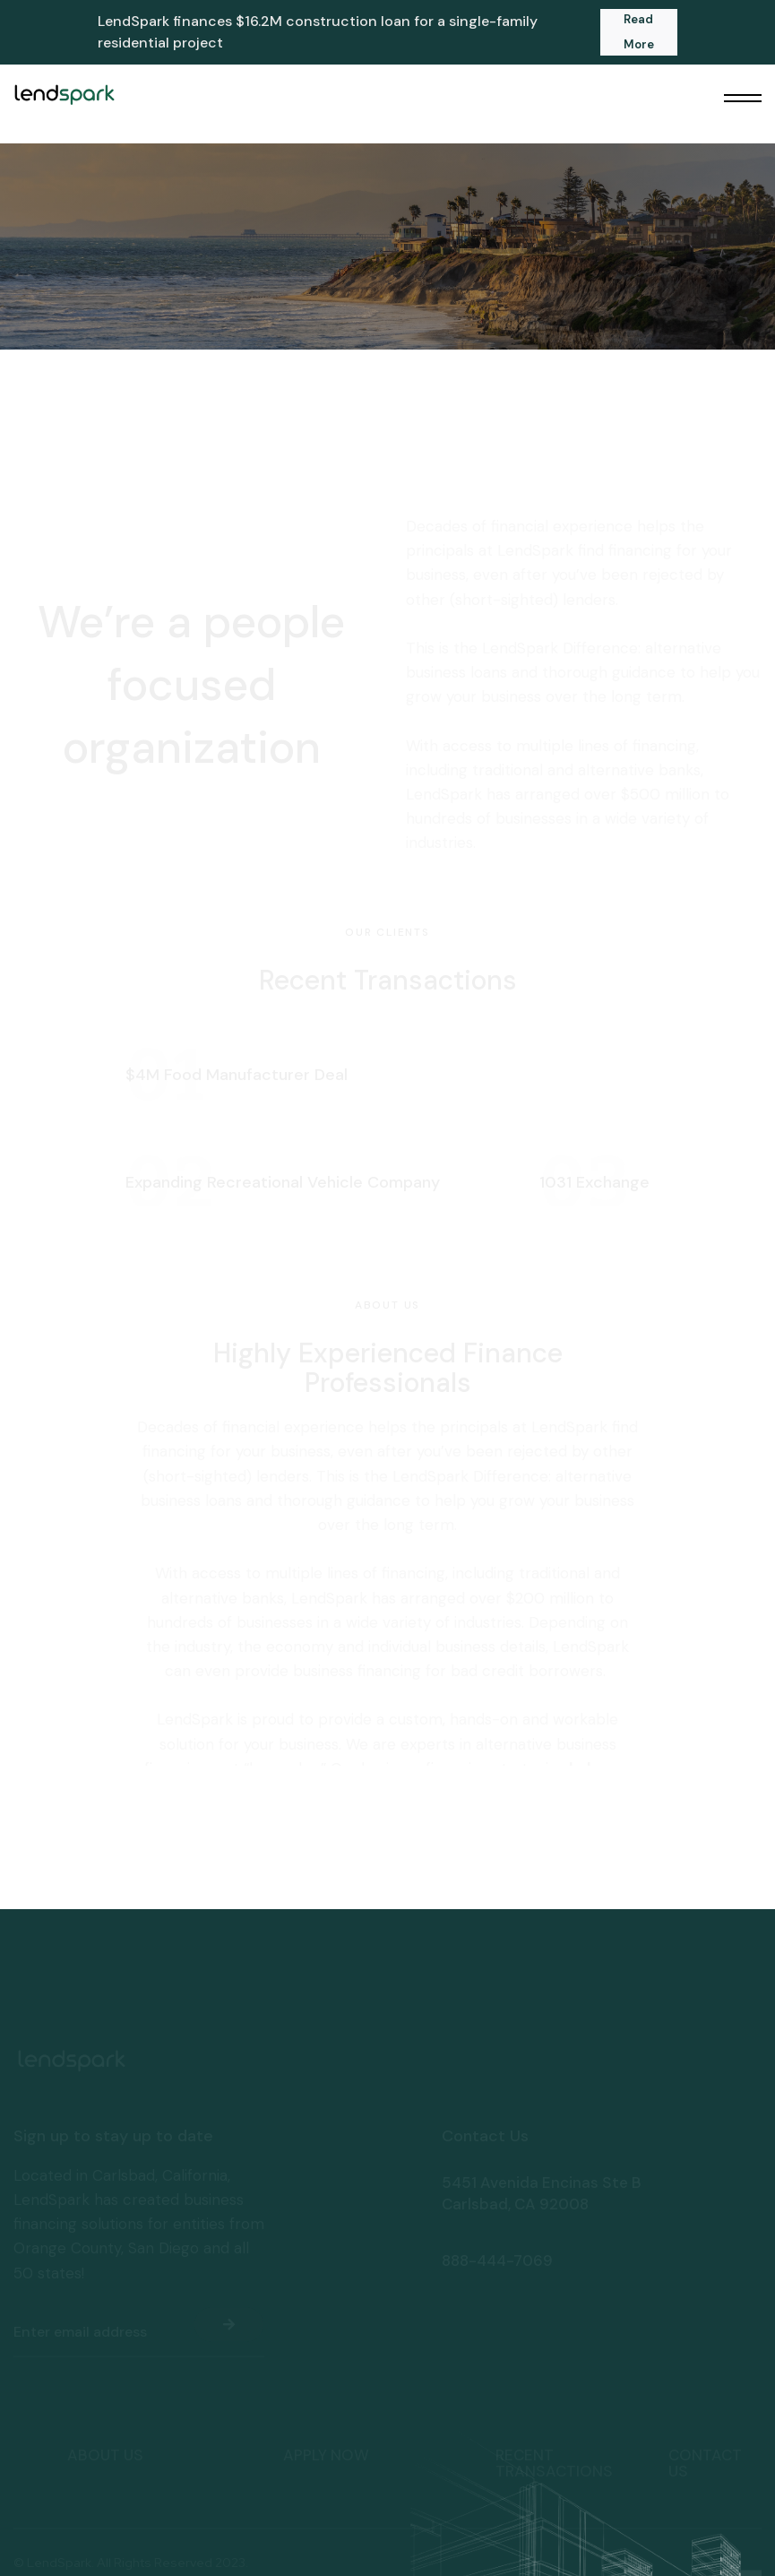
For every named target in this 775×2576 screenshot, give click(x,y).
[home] (64, 94)
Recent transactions (554, 2393)
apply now (326, 2385)
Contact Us (705, 2393)
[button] (743, 99)
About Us (105, 2385)
